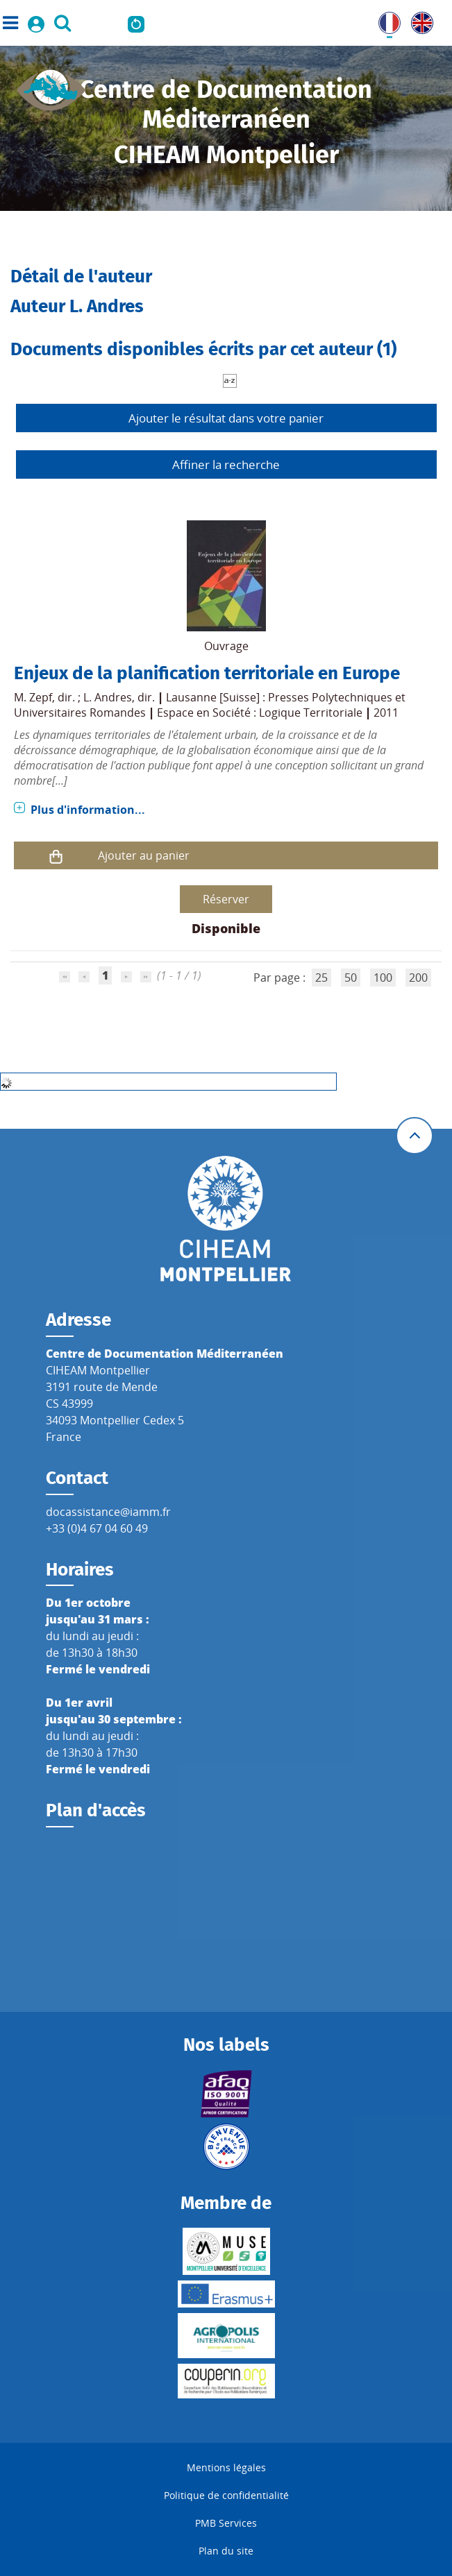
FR (384, 20)
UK (418, 20)
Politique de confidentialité (226, 2495)
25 (321, 977)
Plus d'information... (88, 809)
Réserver (226, 899)
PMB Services (226, 2523)
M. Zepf (33, 697)
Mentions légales (226, 2467)
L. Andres (107, 697)
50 (350, 977)
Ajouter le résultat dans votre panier (226, 418)
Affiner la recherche (226, 464)
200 (418, 977)
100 (383, 977)
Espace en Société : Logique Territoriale (259, 712)
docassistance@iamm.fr (108, 1511)
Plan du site (226, 2550)
